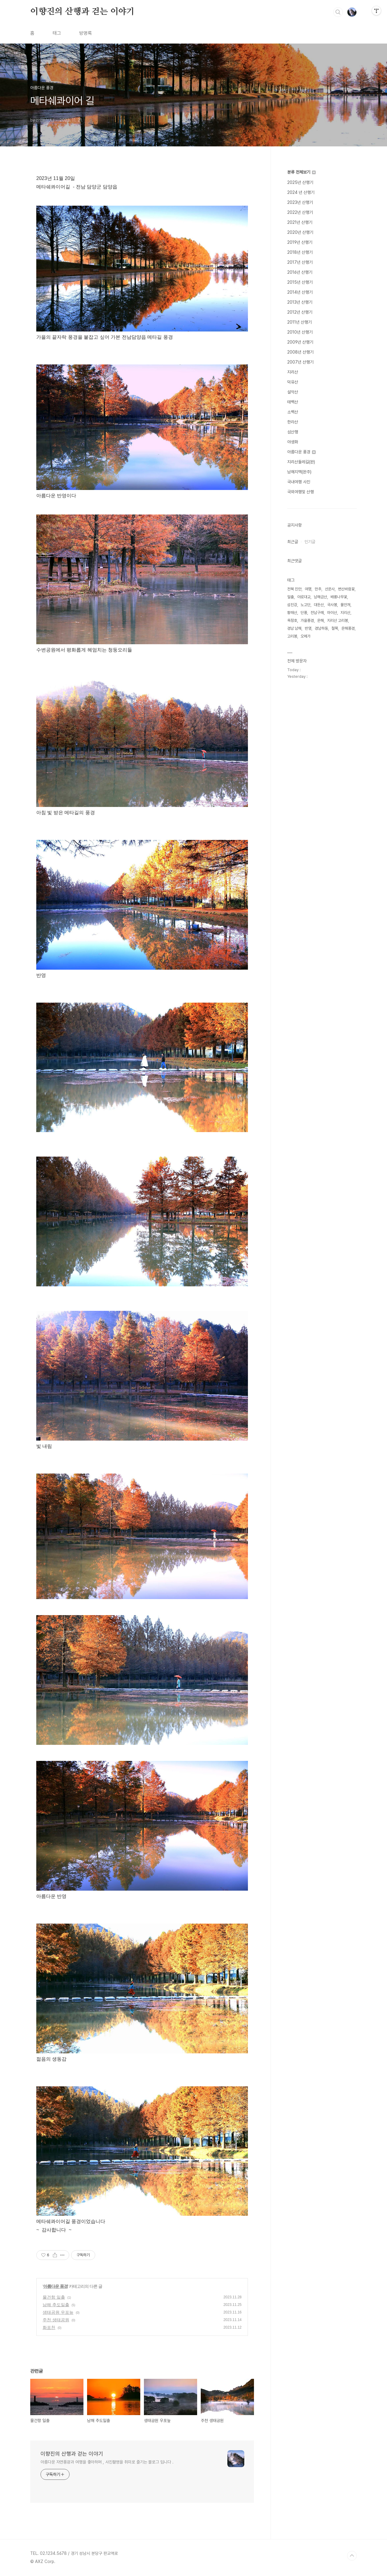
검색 (338, 12)
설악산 (292, 392)
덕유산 (292, 382)
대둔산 (319, 604)
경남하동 (321, 628)
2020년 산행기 (300, 232)
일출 (290, 597)
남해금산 (320, 597)
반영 (308, 628)
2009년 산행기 (300, 342)
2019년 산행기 (299, 242)
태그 (57, 33)
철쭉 (334, 628)
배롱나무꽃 (338, 597)
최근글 (292, 541)
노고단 (306, 604)
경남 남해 (294, 628)
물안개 (345, 604)
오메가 (306, 636)
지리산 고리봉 (337, 620)
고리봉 (292, 636)
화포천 (49, 2327)
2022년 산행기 (300, 212)
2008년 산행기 (300, 352)
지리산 (292, 372)
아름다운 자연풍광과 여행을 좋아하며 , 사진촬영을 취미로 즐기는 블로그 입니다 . (107, 2462)
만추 (318, 589)
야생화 (292, 441)
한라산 (292, 422)
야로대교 (304, 597)
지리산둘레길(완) (301, 461)
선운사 (330, 589)
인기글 (309, 541)
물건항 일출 (54, 2297)
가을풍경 (307, 620)
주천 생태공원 (56, 2319)
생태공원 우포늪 (58, 2312)
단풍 (304, 612)
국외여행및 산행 (300, 491)
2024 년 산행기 (300, 192)
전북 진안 (294, 589)
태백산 (292, 402)
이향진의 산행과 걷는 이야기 (82, 12)
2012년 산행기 (299, 312)
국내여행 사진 (298, 481)
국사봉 (332, 604)
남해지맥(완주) (299, 471)
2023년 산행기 (300, 202)
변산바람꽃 (346, 589)
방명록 (85, 33)
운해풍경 (348, 628)
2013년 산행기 (299, 302)
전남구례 (317, 612)
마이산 (332, 612)
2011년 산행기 (299, 322)
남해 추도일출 (56, 2304)
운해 (320, 620)
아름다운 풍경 (55, 2286)
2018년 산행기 (300, 252)
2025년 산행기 (300, 182)
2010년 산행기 (300, 332)
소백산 (292, 412)
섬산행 (292, 431)
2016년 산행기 (299, 272)
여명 (308, 589)
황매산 (292, 612)
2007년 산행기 (300, 362)
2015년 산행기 (300, 282)
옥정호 (292, 620)
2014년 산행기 (300, 292)
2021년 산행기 (299, 222)
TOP (352, 2556)
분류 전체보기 (301, 172)
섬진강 (292, 604)
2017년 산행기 (300, 262)
